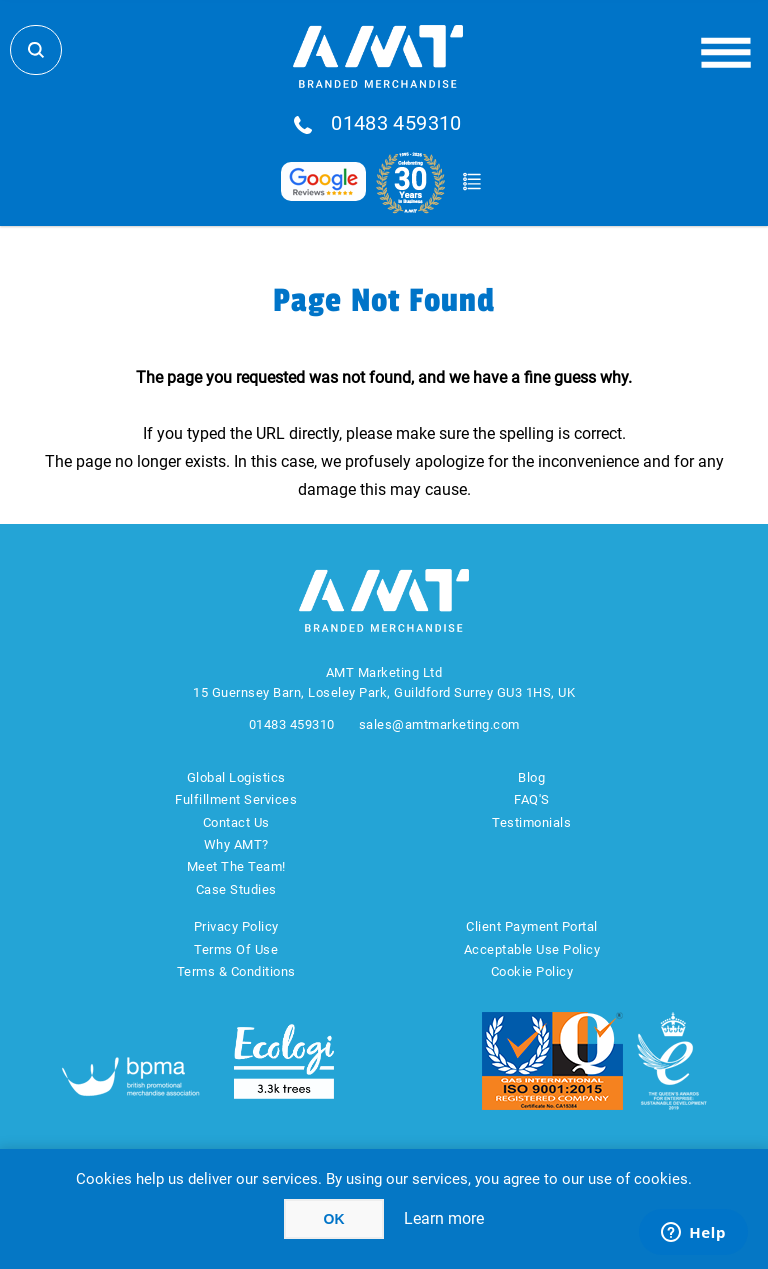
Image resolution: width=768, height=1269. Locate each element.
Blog (531, 777)
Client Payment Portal (532, 926)
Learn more (444, 1218)
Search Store (36, 50)
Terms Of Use (236, 949)
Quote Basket (471, 182)
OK (334, 1219)
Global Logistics (236, 777)
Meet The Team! (236, 866)
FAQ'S (532, 799)
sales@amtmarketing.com (439, 724)
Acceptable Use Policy (532, 949)
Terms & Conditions (236, 971)
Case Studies (236, 889)
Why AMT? (236, 844)
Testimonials (531, 822)
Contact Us (236, 822)
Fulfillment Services (236, 799)
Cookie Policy (532, 971)
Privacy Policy (236, 926)
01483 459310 (396, 124)
